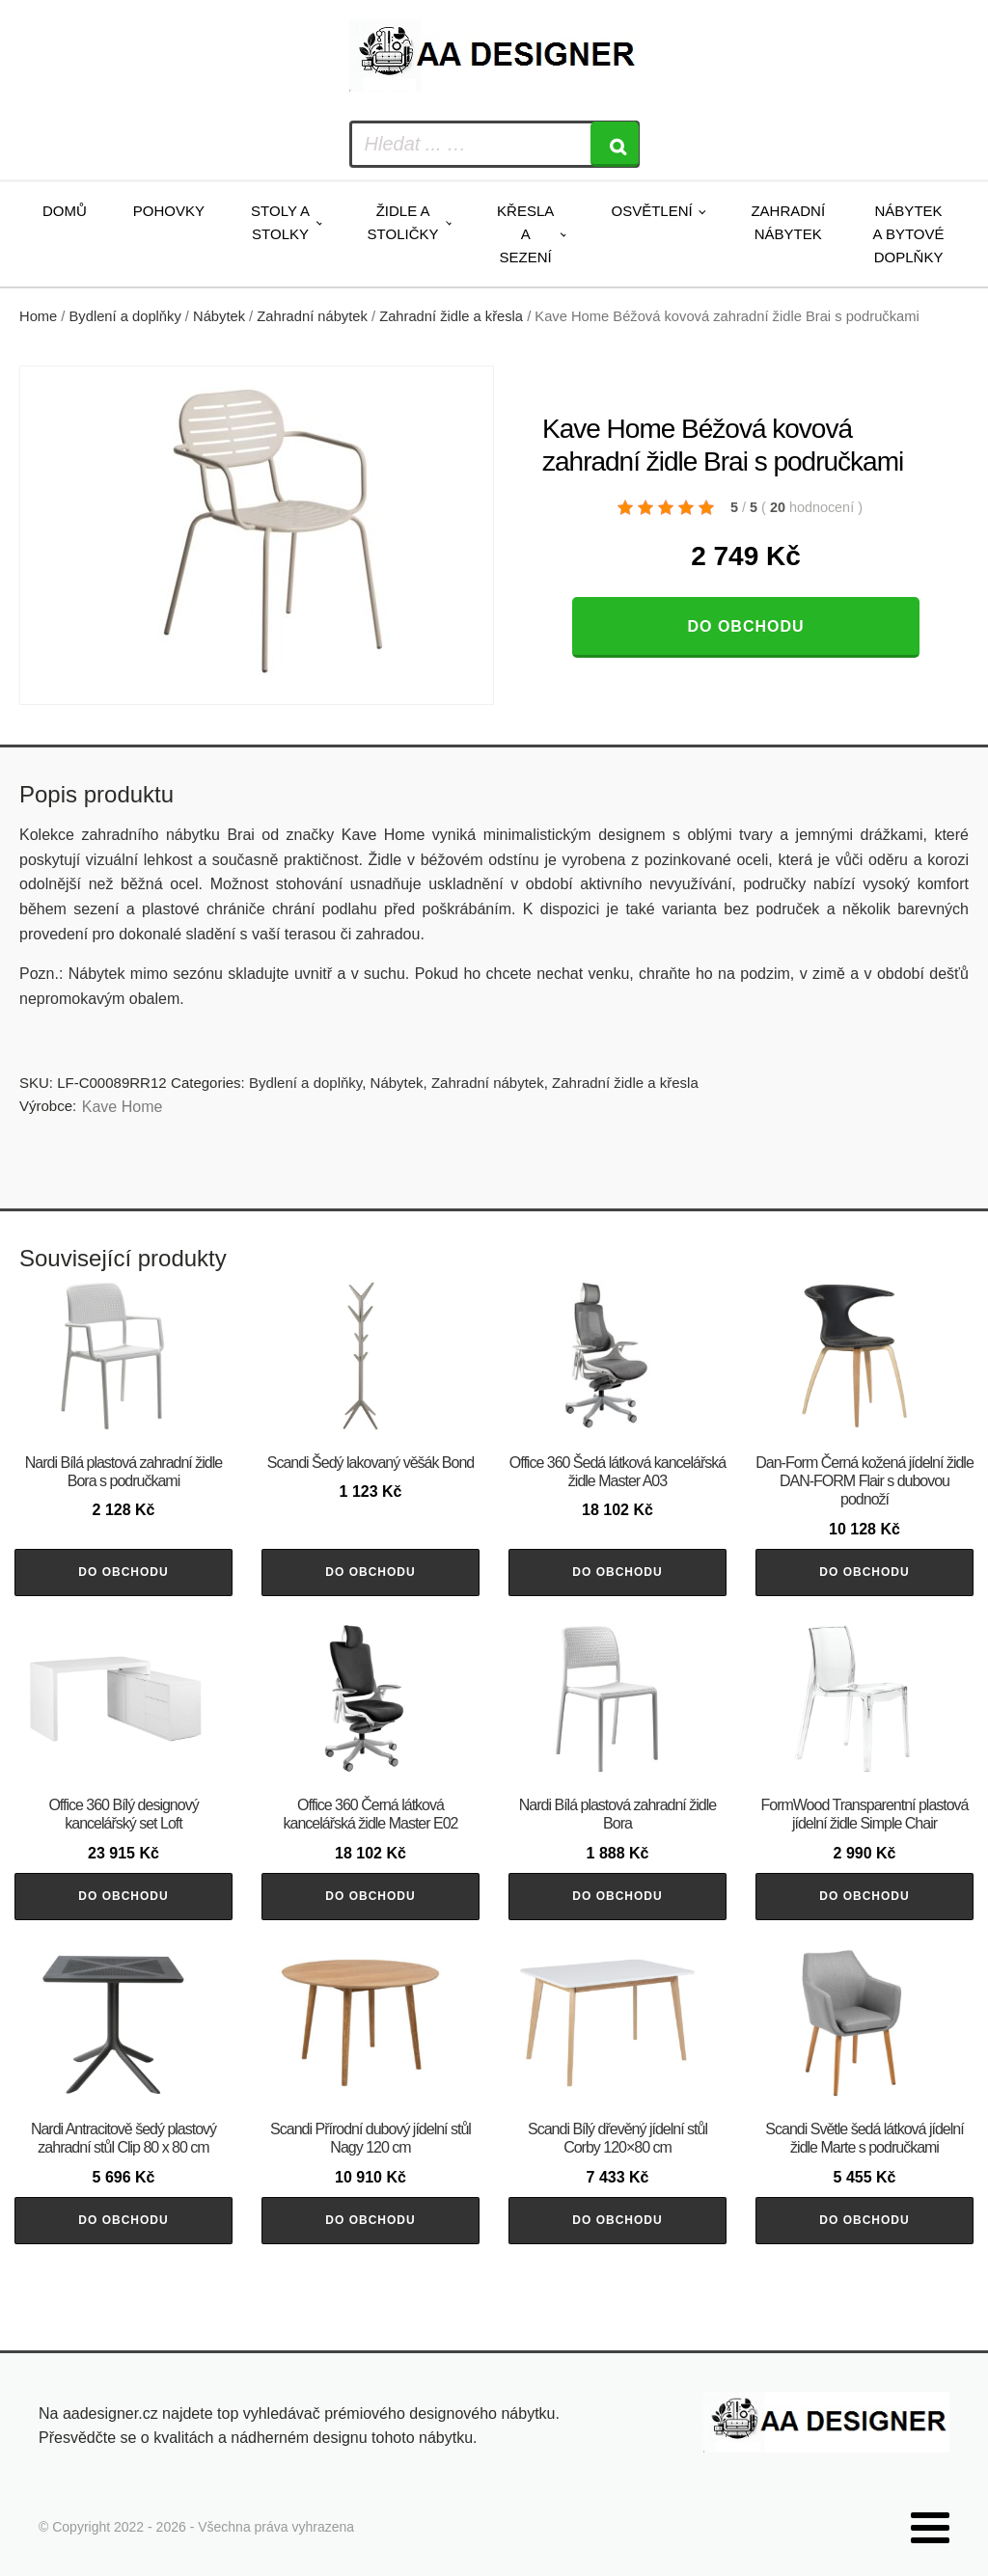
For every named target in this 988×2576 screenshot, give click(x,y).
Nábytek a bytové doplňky (909, 234)
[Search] (614, 144)
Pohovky (169, 211)
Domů (64, 211)
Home (38, 316)
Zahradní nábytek (788, 222)
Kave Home (122, 1106)
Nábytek (219, 316)
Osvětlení (651, 211)
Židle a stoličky (403, 222)
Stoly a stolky (280, 222)
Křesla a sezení (525, 234)
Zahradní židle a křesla (451, 316)
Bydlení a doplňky (125, 316)
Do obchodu (745, 626)
